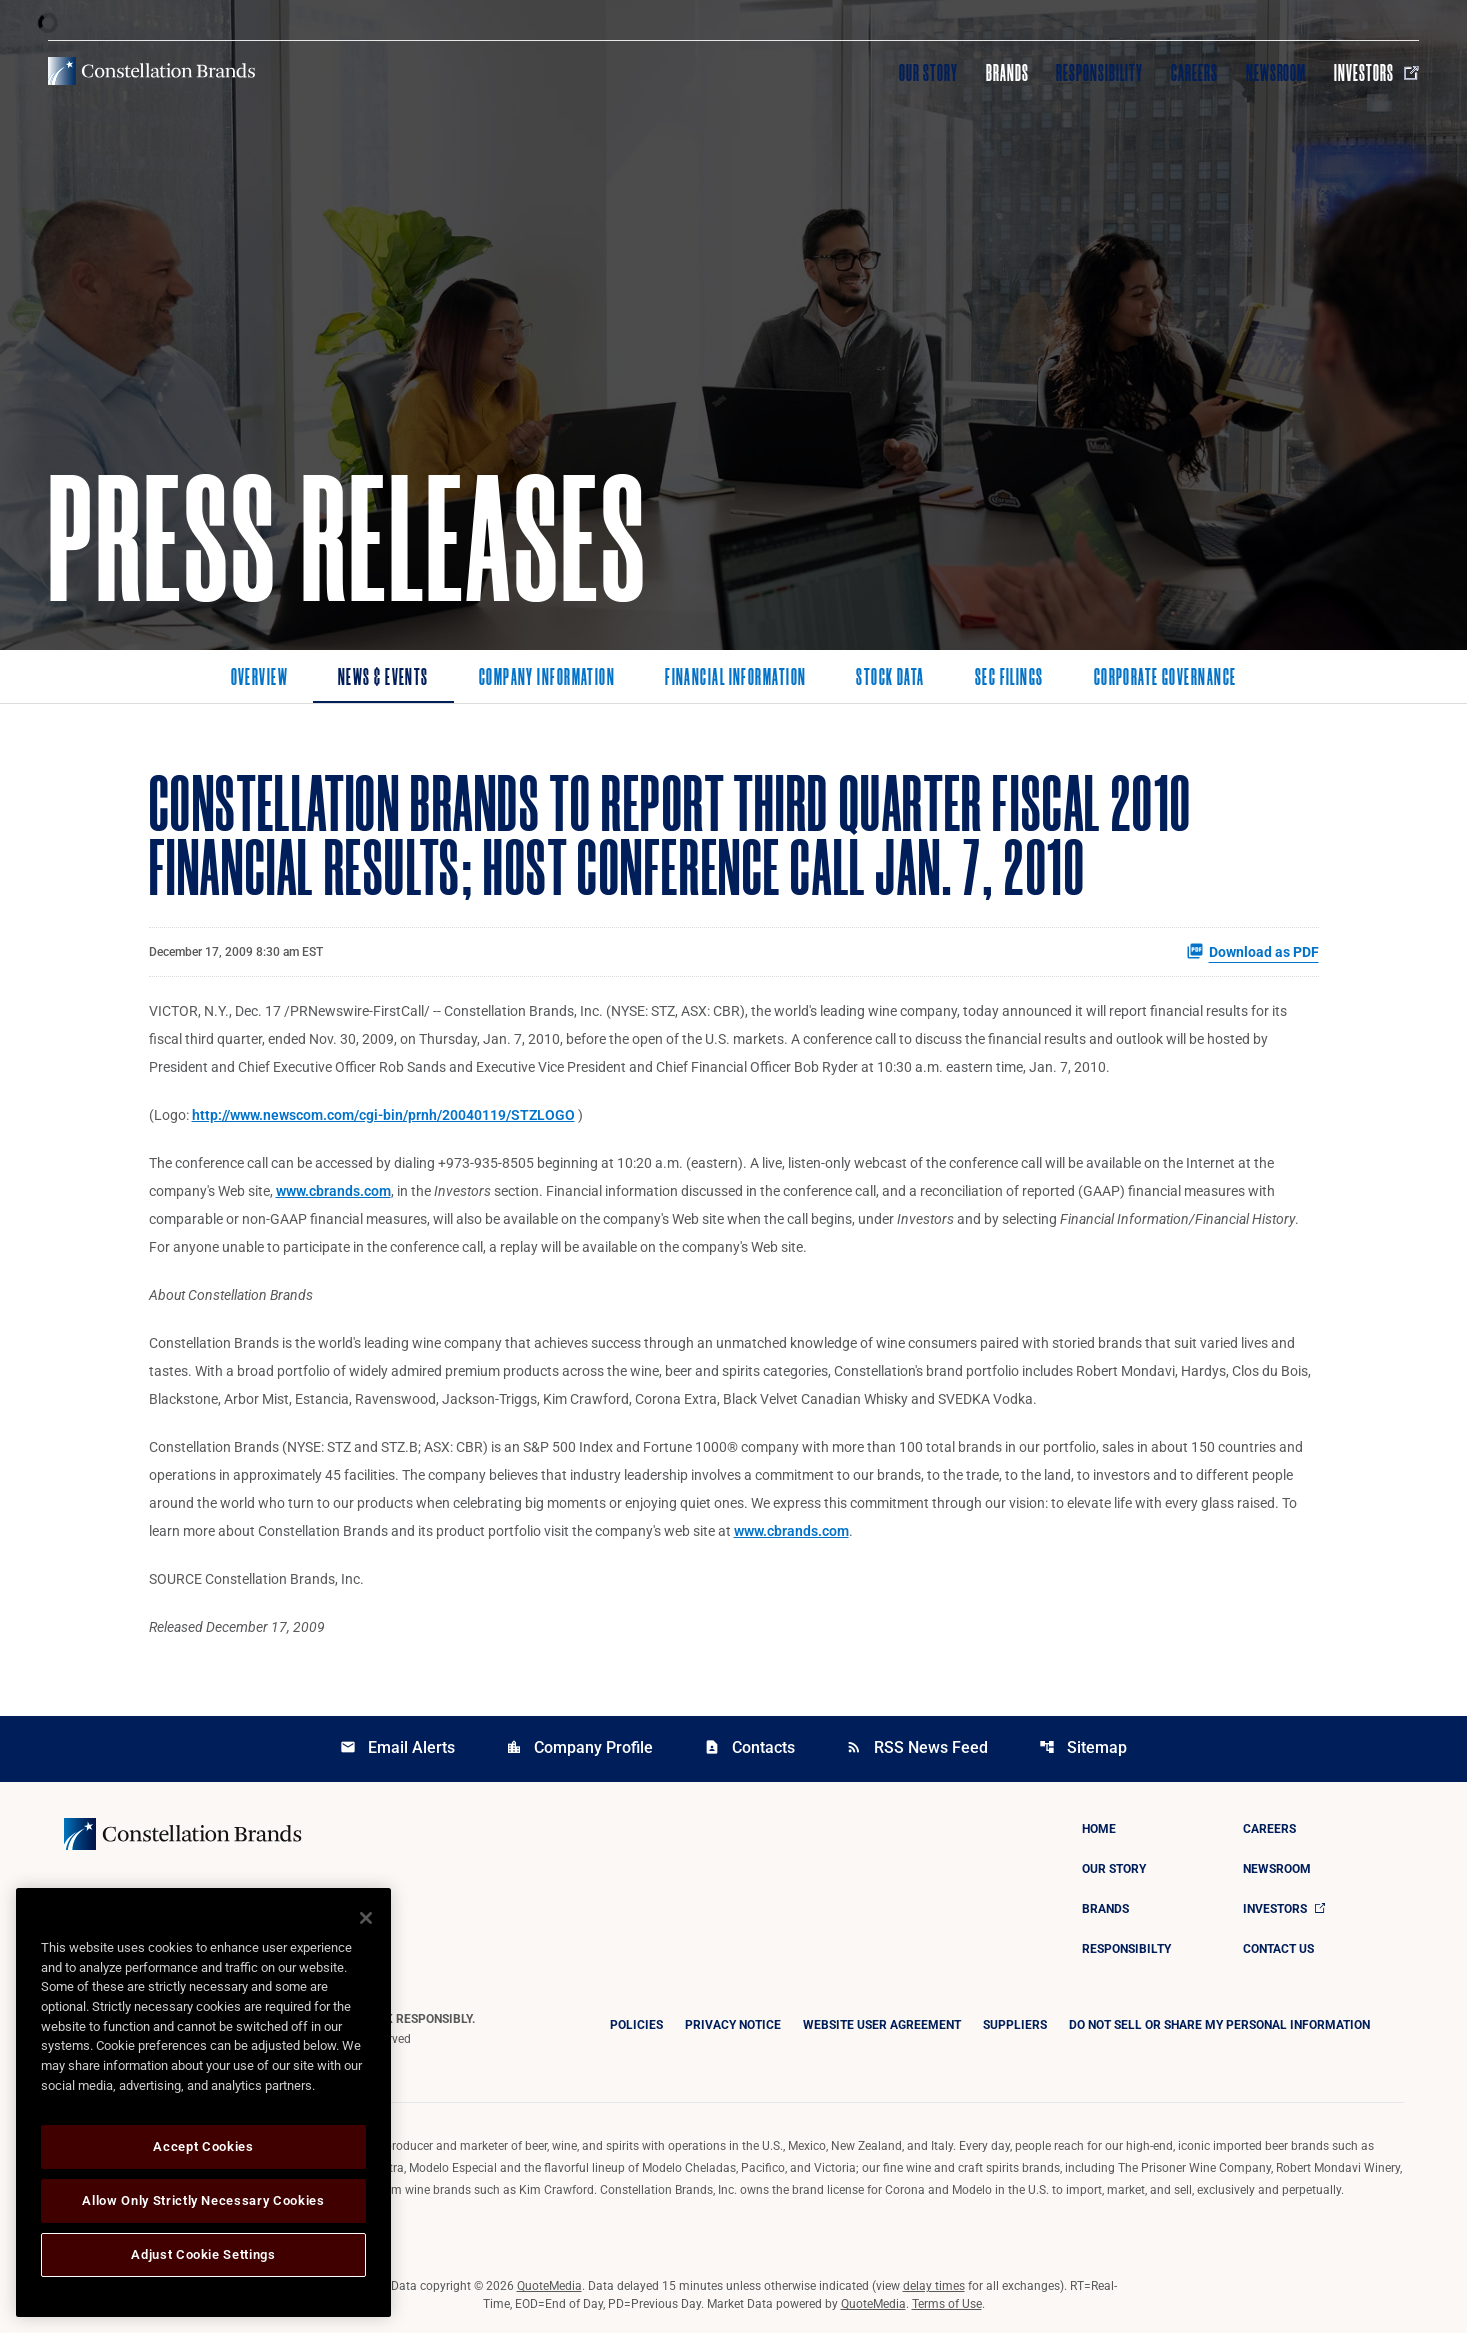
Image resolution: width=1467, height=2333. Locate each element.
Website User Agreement (882, 2025)
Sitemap (1083, 1747)
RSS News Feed (917, 1747)
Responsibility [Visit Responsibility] (1099, 73)
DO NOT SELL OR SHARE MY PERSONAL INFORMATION (1219, 2025)
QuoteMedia (549, 2286)
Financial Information (735, 679)
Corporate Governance (1165, 679)
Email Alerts (397, 1747)
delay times (934, 2286)
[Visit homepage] (151, 71)
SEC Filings (1009, 679)
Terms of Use (947, 2304)
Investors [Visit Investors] (1376, 73)
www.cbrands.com (333, 1191)
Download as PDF (1252, 951)
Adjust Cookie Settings (203, 2254)
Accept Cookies (203, 2146)
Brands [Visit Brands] (1007, 73)
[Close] (366, 1918)
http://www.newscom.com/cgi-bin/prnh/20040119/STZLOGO (383, 1115)
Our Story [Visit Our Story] (928, 73)
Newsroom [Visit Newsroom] (1276, 73)
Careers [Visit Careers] (1194, 73)
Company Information (547, 679)
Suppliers (1015, 2025)
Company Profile (579, 1747)
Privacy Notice (733, 2025)
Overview (260, 679)
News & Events (383, 679)
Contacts (749, 1747)
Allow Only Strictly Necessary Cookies (203, 2200)
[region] (203, 2102)
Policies (636, 2025)
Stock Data (890, 679)
